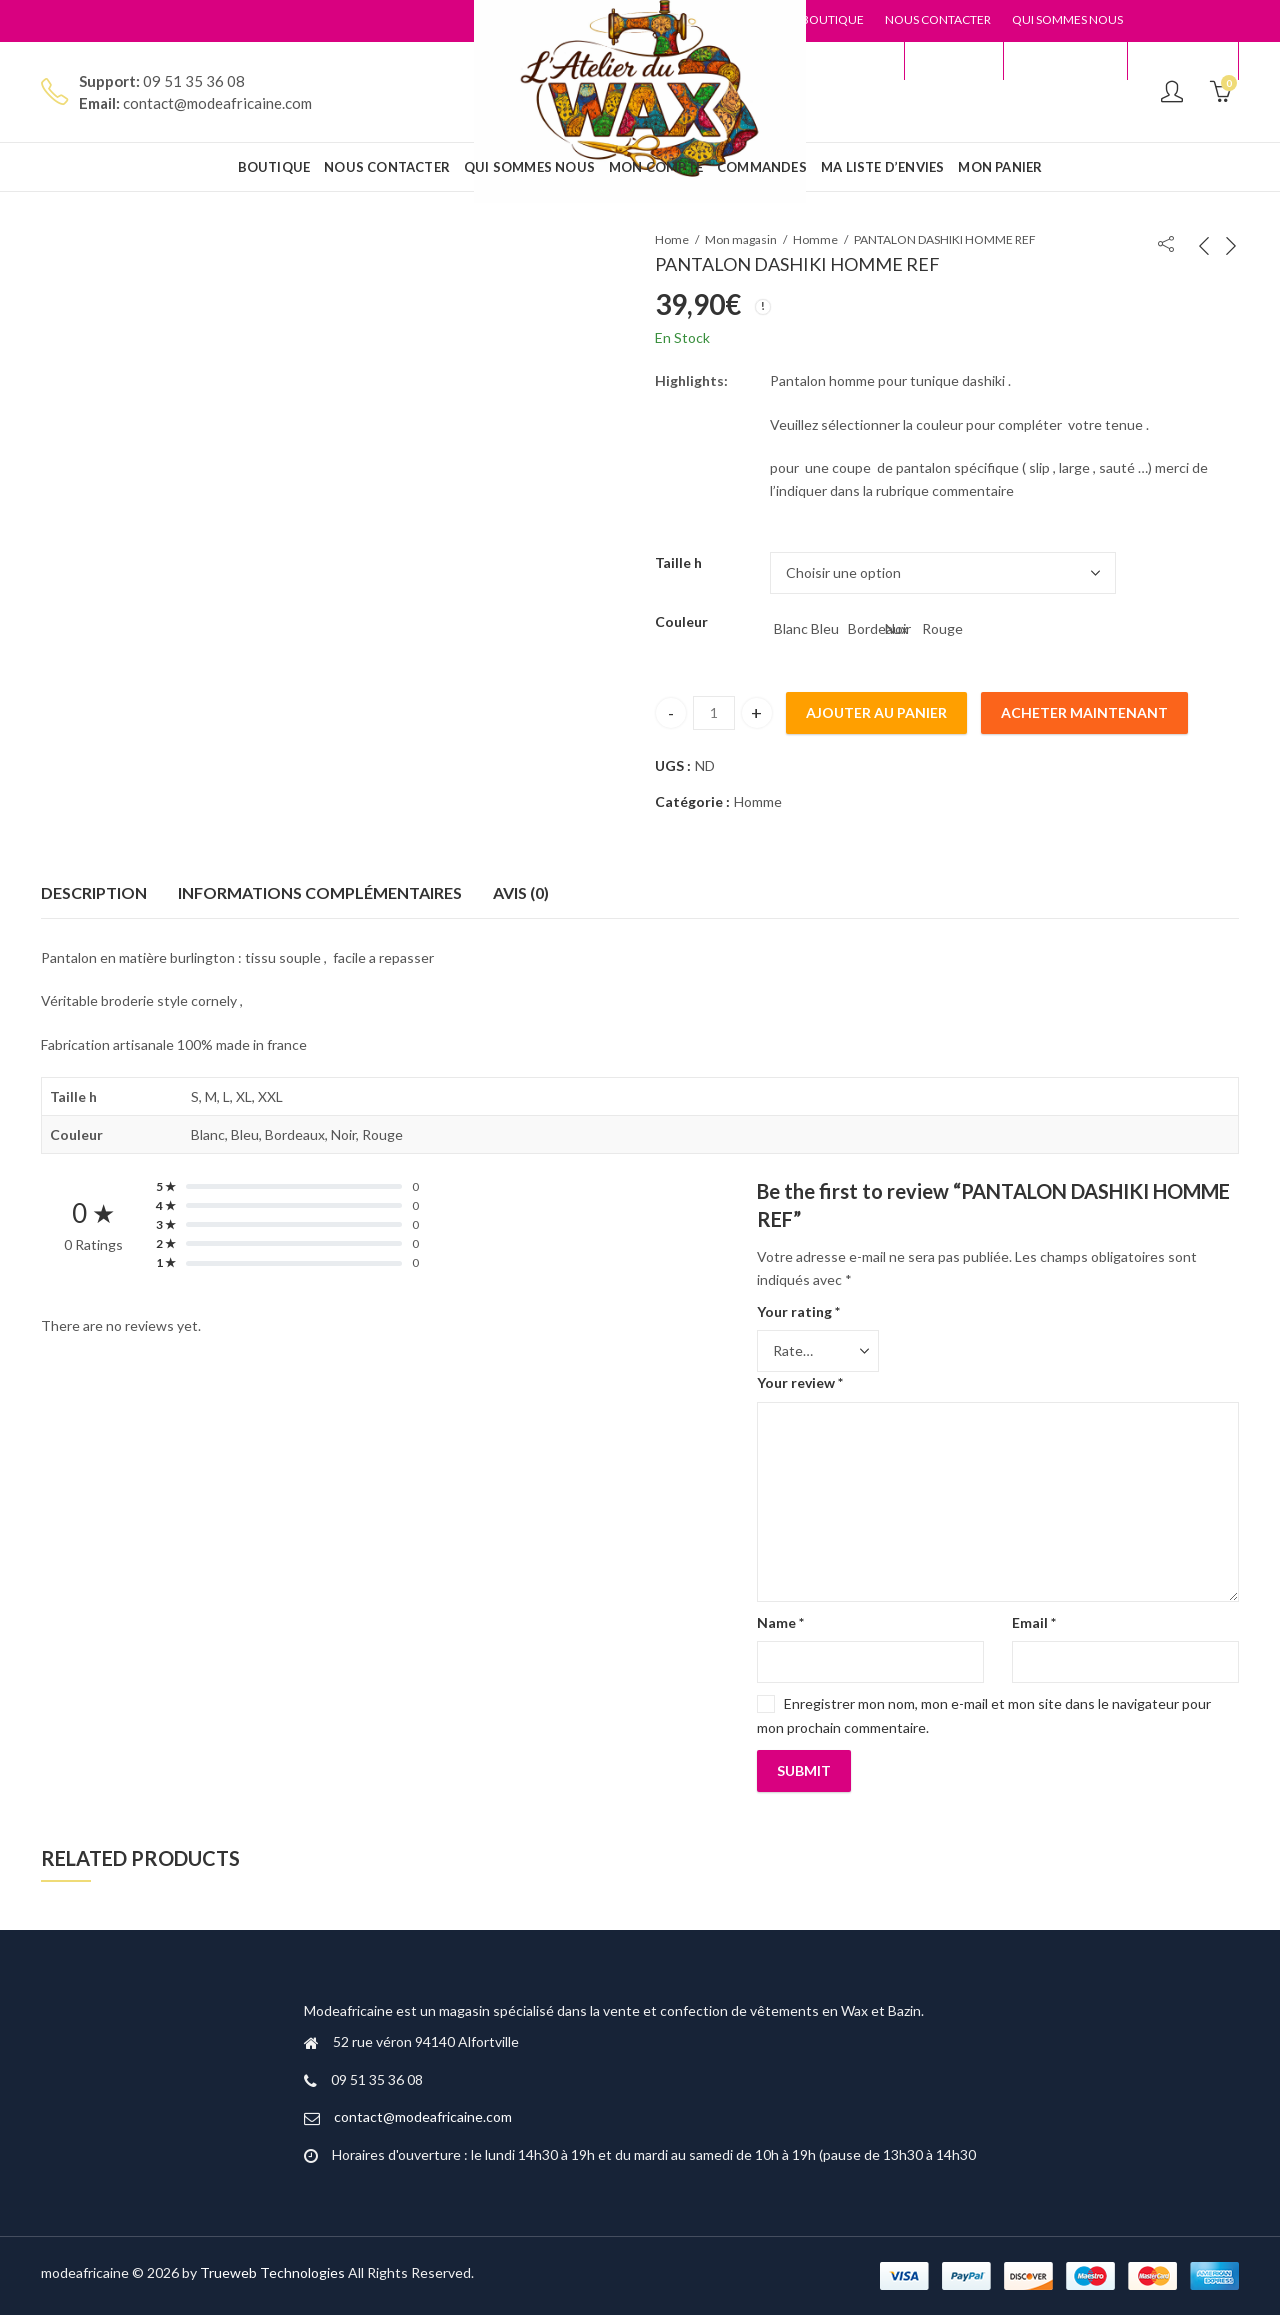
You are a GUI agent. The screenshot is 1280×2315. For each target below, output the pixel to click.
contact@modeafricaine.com (423, 2116)
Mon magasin (741, 239)
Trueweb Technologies (272, 2272)
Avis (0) (521, 892)
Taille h (678, 562)
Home (672, 239)
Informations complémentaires (320, 892)
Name (780, 1622)
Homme (815, 239)
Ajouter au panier (876, 712)
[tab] (94, 894)
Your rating (798, 1311)
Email (1034, 1622)
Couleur (681, 621)
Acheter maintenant (1084, 712)
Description (94, 892)
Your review (800, 1382)
